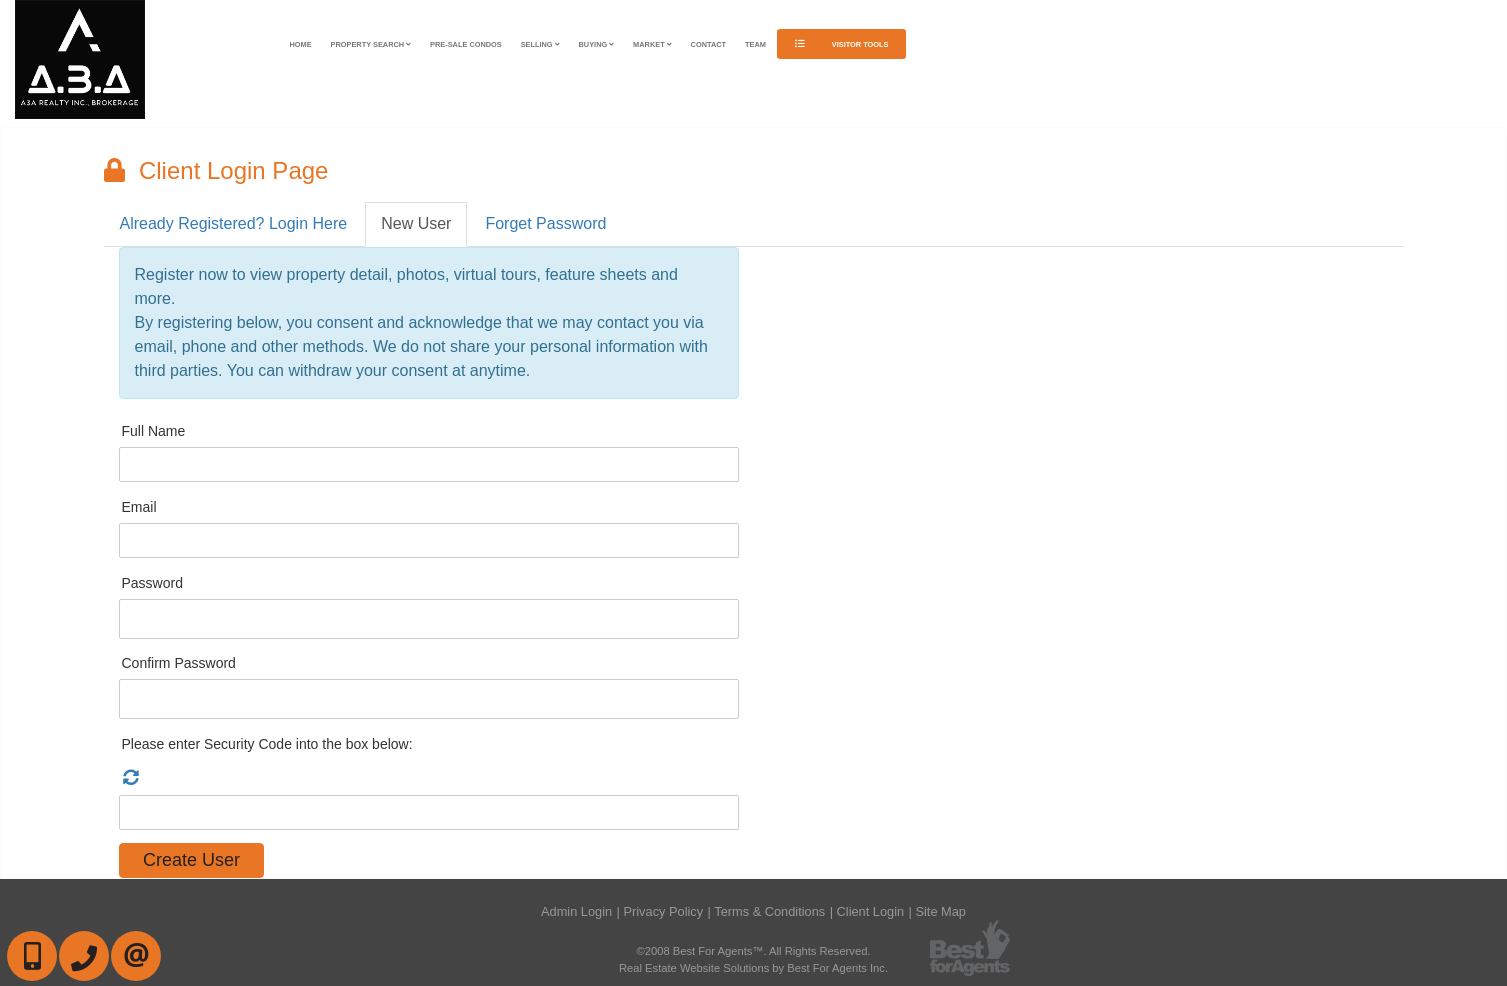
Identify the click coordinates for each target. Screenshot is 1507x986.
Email (139, 507)
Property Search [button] (371, 44)
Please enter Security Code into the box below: (267, 744)
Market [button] (652, 44)
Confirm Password (179, 663)
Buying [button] (597, 44)
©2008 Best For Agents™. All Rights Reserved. (754, 951)
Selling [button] (540, 44)
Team (755, 44)
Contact (709, 44)
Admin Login (576, 911)
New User (416, 223)
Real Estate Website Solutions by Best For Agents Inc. (753, 968)
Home (301, 44)
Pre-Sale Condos (466, 44)
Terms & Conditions (769, 911)
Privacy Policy (663, 911)
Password (152, 583)
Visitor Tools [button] (842, 44)
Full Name (154, 431)
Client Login (871, 911)
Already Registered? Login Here (234, 223)
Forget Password (545, 223)
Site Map (940, 911)
